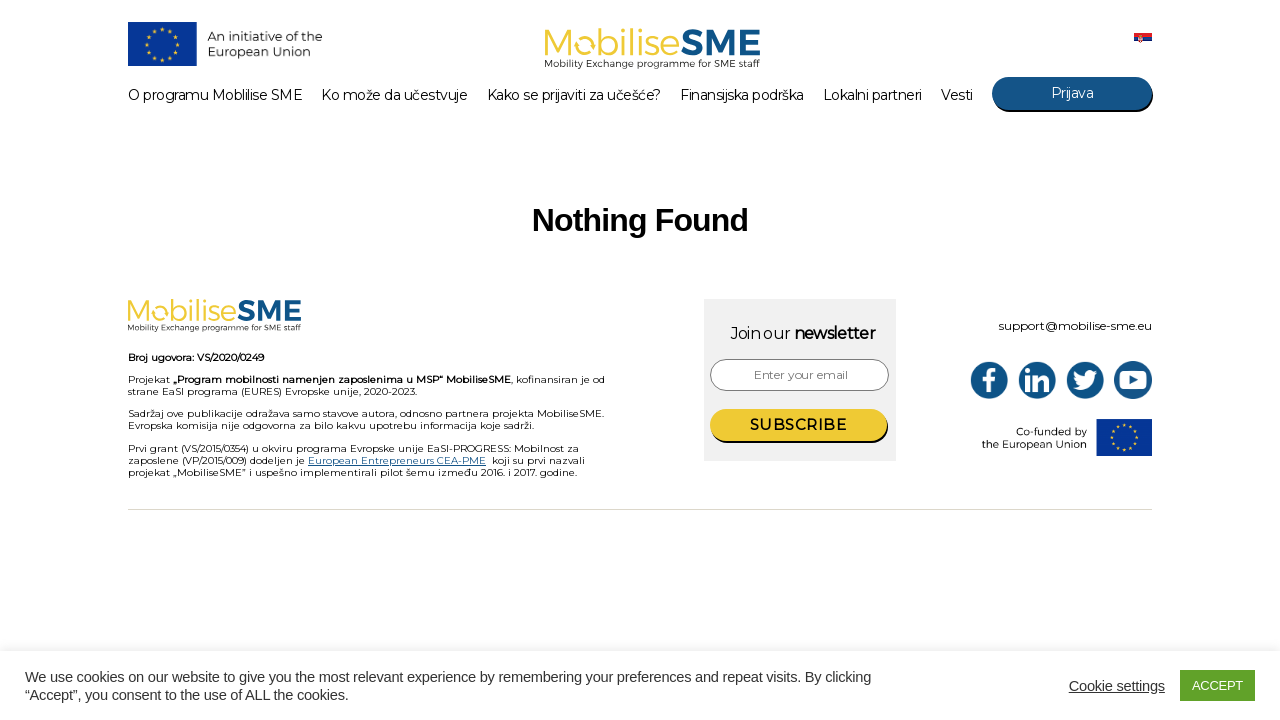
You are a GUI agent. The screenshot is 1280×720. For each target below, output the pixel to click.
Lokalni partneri (872, 95)
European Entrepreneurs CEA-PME (397, 460)
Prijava (1072, 93)
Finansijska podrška (742, 95)
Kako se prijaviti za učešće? (574, 95)
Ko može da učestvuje (394, 95)
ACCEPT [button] (1217, 685)
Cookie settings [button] (1117, 686)
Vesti (957, 95)
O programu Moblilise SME (215, 95)
